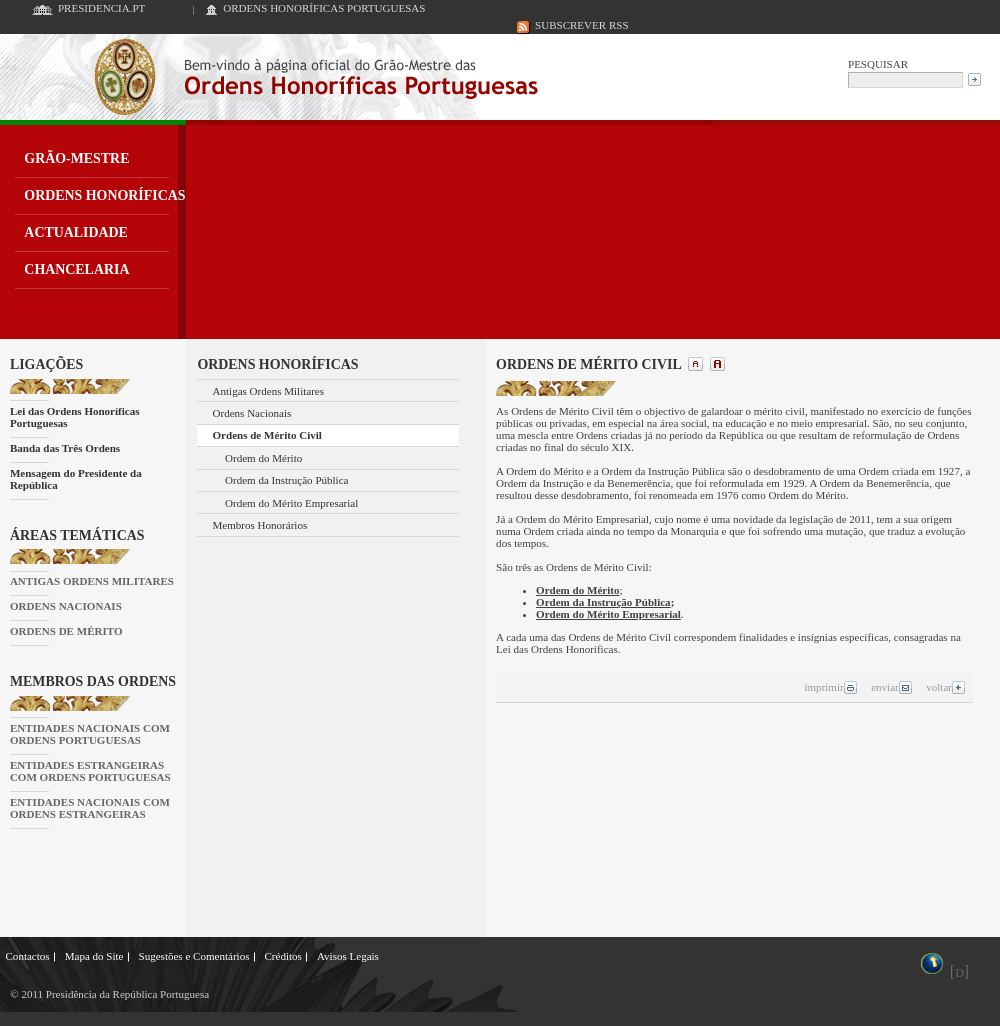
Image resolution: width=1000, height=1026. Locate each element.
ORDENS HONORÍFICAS (104, 195)
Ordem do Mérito (263, 458)
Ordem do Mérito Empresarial (291, 503)
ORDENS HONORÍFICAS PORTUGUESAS (324, 8)
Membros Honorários (260, 525)
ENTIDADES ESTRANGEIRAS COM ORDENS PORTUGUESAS (90, 771)
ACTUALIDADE (76, 232)
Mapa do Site (94, 956)
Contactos (28, 956)
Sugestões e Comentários (194, 956)
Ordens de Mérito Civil (267, 435)
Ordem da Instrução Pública (286, 480)
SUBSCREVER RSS (582, 25)
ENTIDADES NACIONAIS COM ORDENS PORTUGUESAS (90, 734)
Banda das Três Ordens (65, 448)
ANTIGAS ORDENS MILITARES (92, 581)
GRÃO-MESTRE (76, 158)
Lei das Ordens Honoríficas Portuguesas (75, 417)
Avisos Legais (348, 956)
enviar (891, 687)
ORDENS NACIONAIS (66, 606)
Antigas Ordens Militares (269, 391)
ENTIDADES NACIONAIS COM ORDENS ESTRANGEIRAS (90, 808)
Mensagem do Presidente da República (76, 479)
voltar (946, 687)
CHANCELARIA (76, 269)
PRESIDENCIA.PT (101, 8)
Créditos (282, 956)
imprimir (830, 687)
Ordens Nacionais (252, 413)
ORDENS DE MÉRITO (66, 631)
